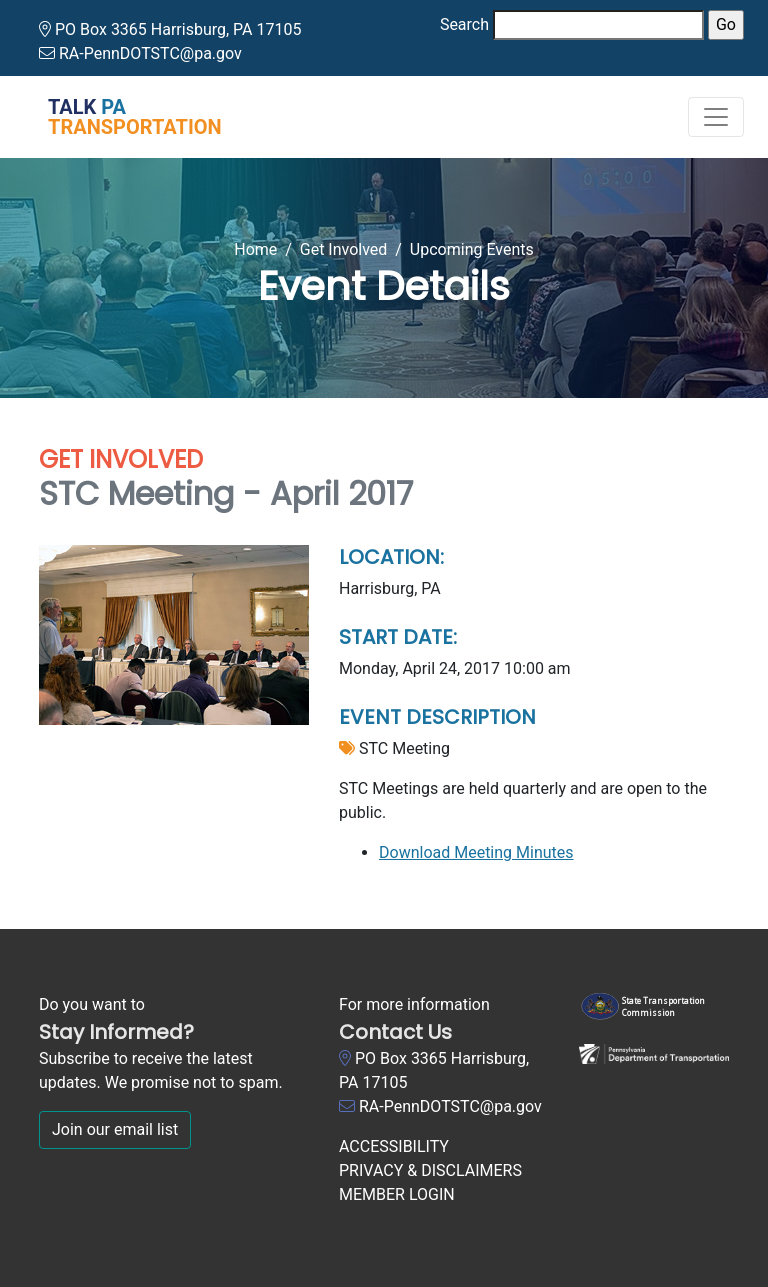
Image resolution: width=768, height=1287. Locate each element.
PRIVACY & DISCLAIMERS (430, 1170)
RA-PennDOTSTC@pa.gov (150, 53)
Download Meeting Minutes (476, 852)
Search (464, 24)
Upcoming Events (472, 249)
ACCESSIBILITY (394, 1146)
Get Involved (344, 249)
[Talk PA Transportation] (123, 117)
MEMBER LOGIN (397, 1194)
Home (255, 249)
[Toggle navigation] (716, 117)
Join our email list (115, 1129)
